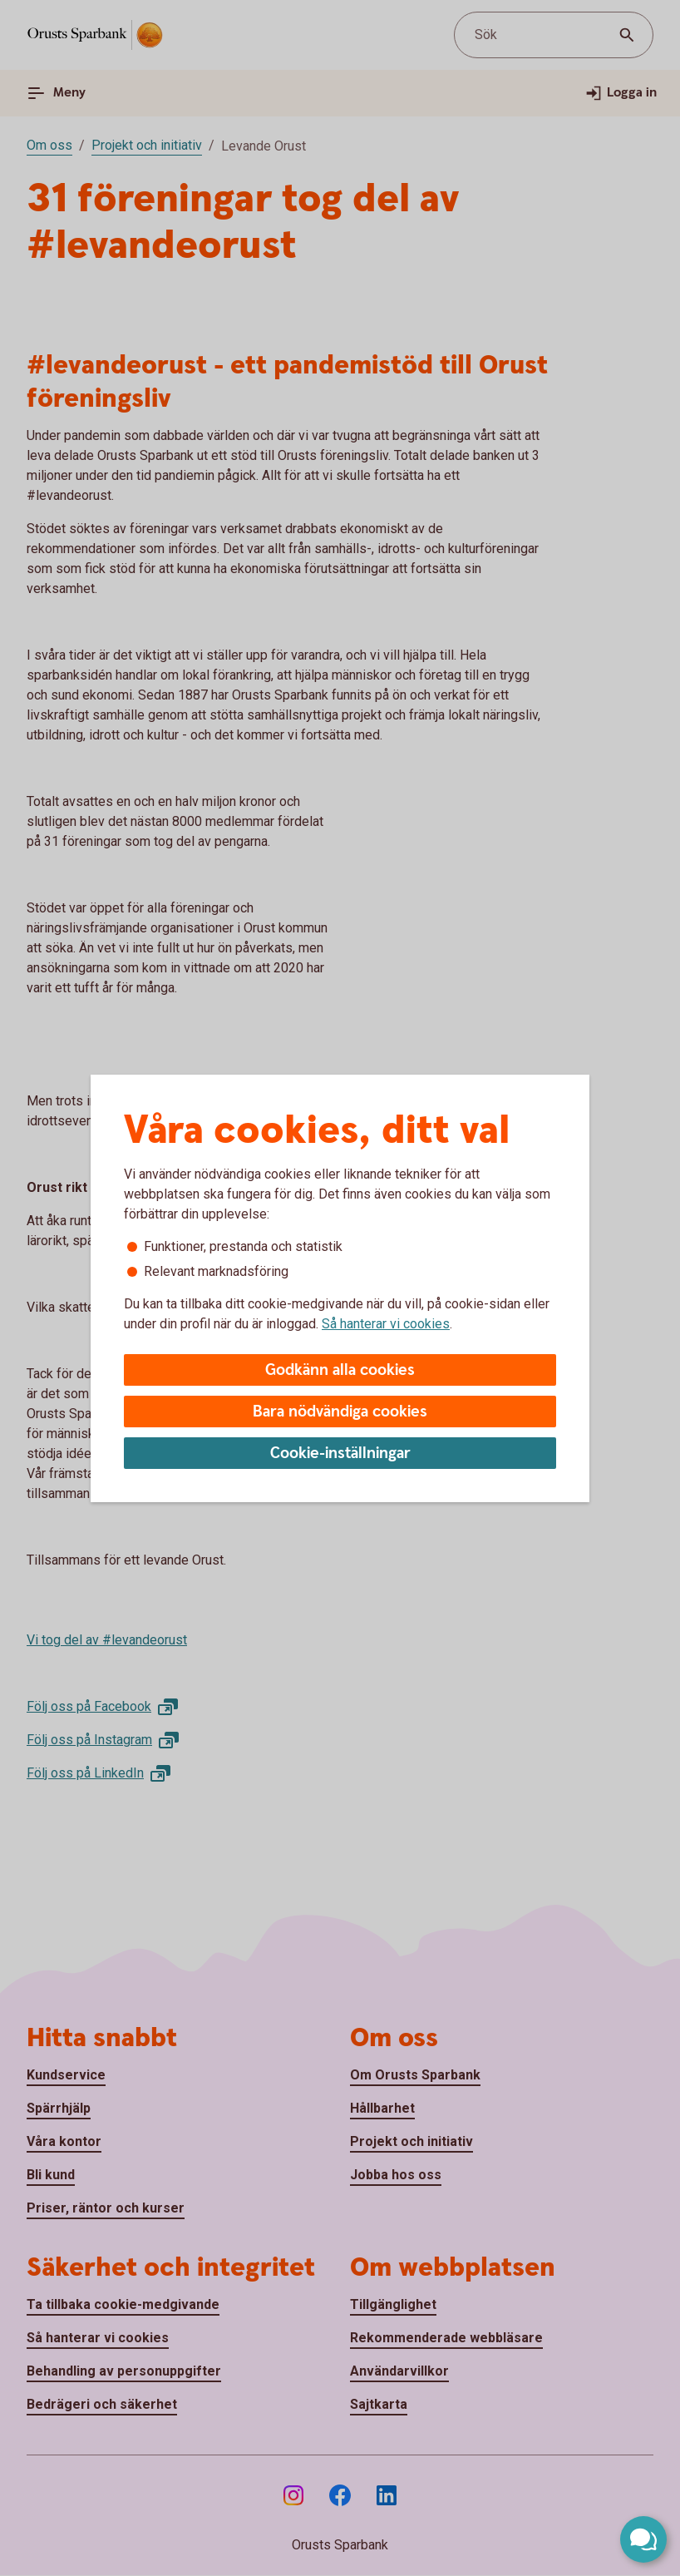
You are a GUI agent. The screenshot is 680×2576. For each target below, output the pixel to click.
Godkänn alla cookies (340, 1370)
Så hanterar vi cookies (386, 1324)
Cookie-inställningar (340, 1453)
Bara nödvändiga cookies (340, 1412)
